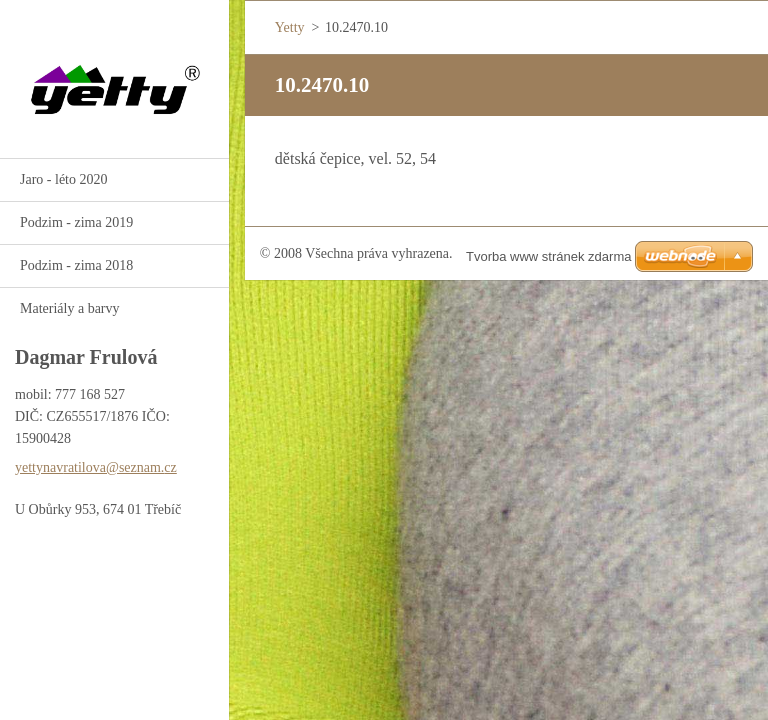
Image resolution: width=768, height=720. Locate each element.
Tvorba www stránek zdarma (548, 256)
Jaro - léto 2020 (63, 179)
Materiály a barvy (70, 308)
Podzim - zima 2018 (76, 265)
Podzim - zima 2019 (76, 222)
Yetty (290, 27)
